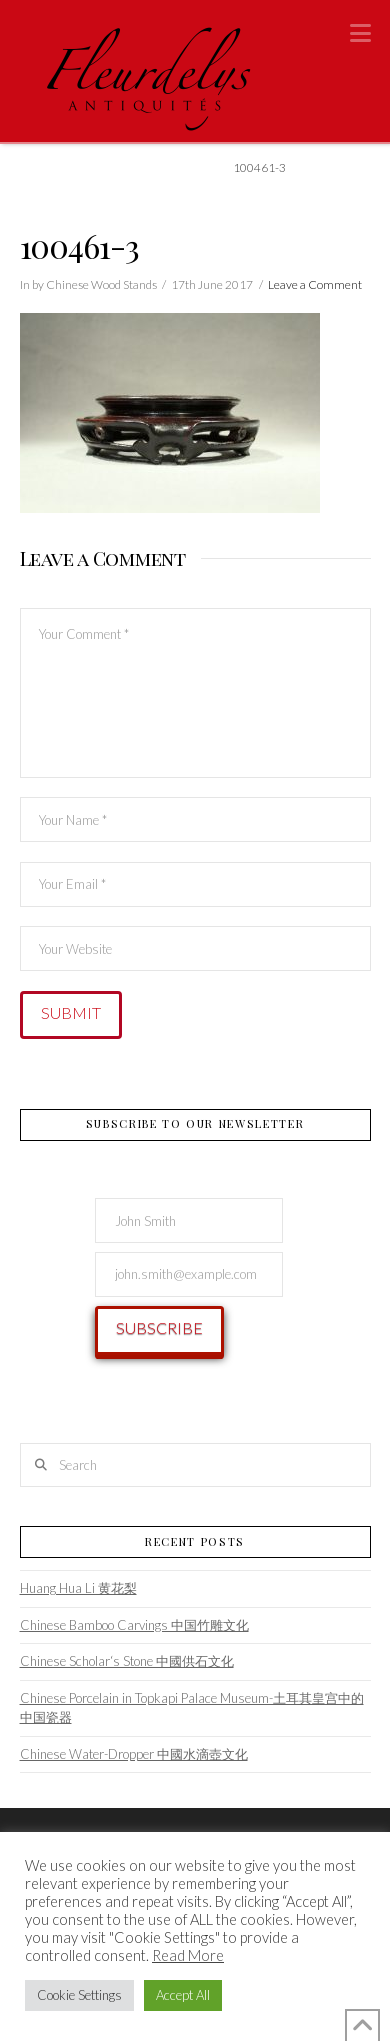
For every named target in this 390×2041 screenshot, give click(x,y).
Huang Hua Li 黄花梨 (78, 1588)
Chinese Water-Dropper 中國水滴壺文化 (134, 1754)
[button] (360, 33)
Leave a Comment (315, 284)
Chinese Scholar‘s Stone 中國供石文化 (127, 1661)
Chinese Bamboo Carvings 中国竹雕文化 (134, 1625)
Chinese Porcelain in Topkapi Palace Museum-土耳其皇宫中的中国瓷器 (192, 1708)
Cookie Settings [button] (79, 1995)
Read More (188, 1955)
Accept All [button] (183, 1995)
